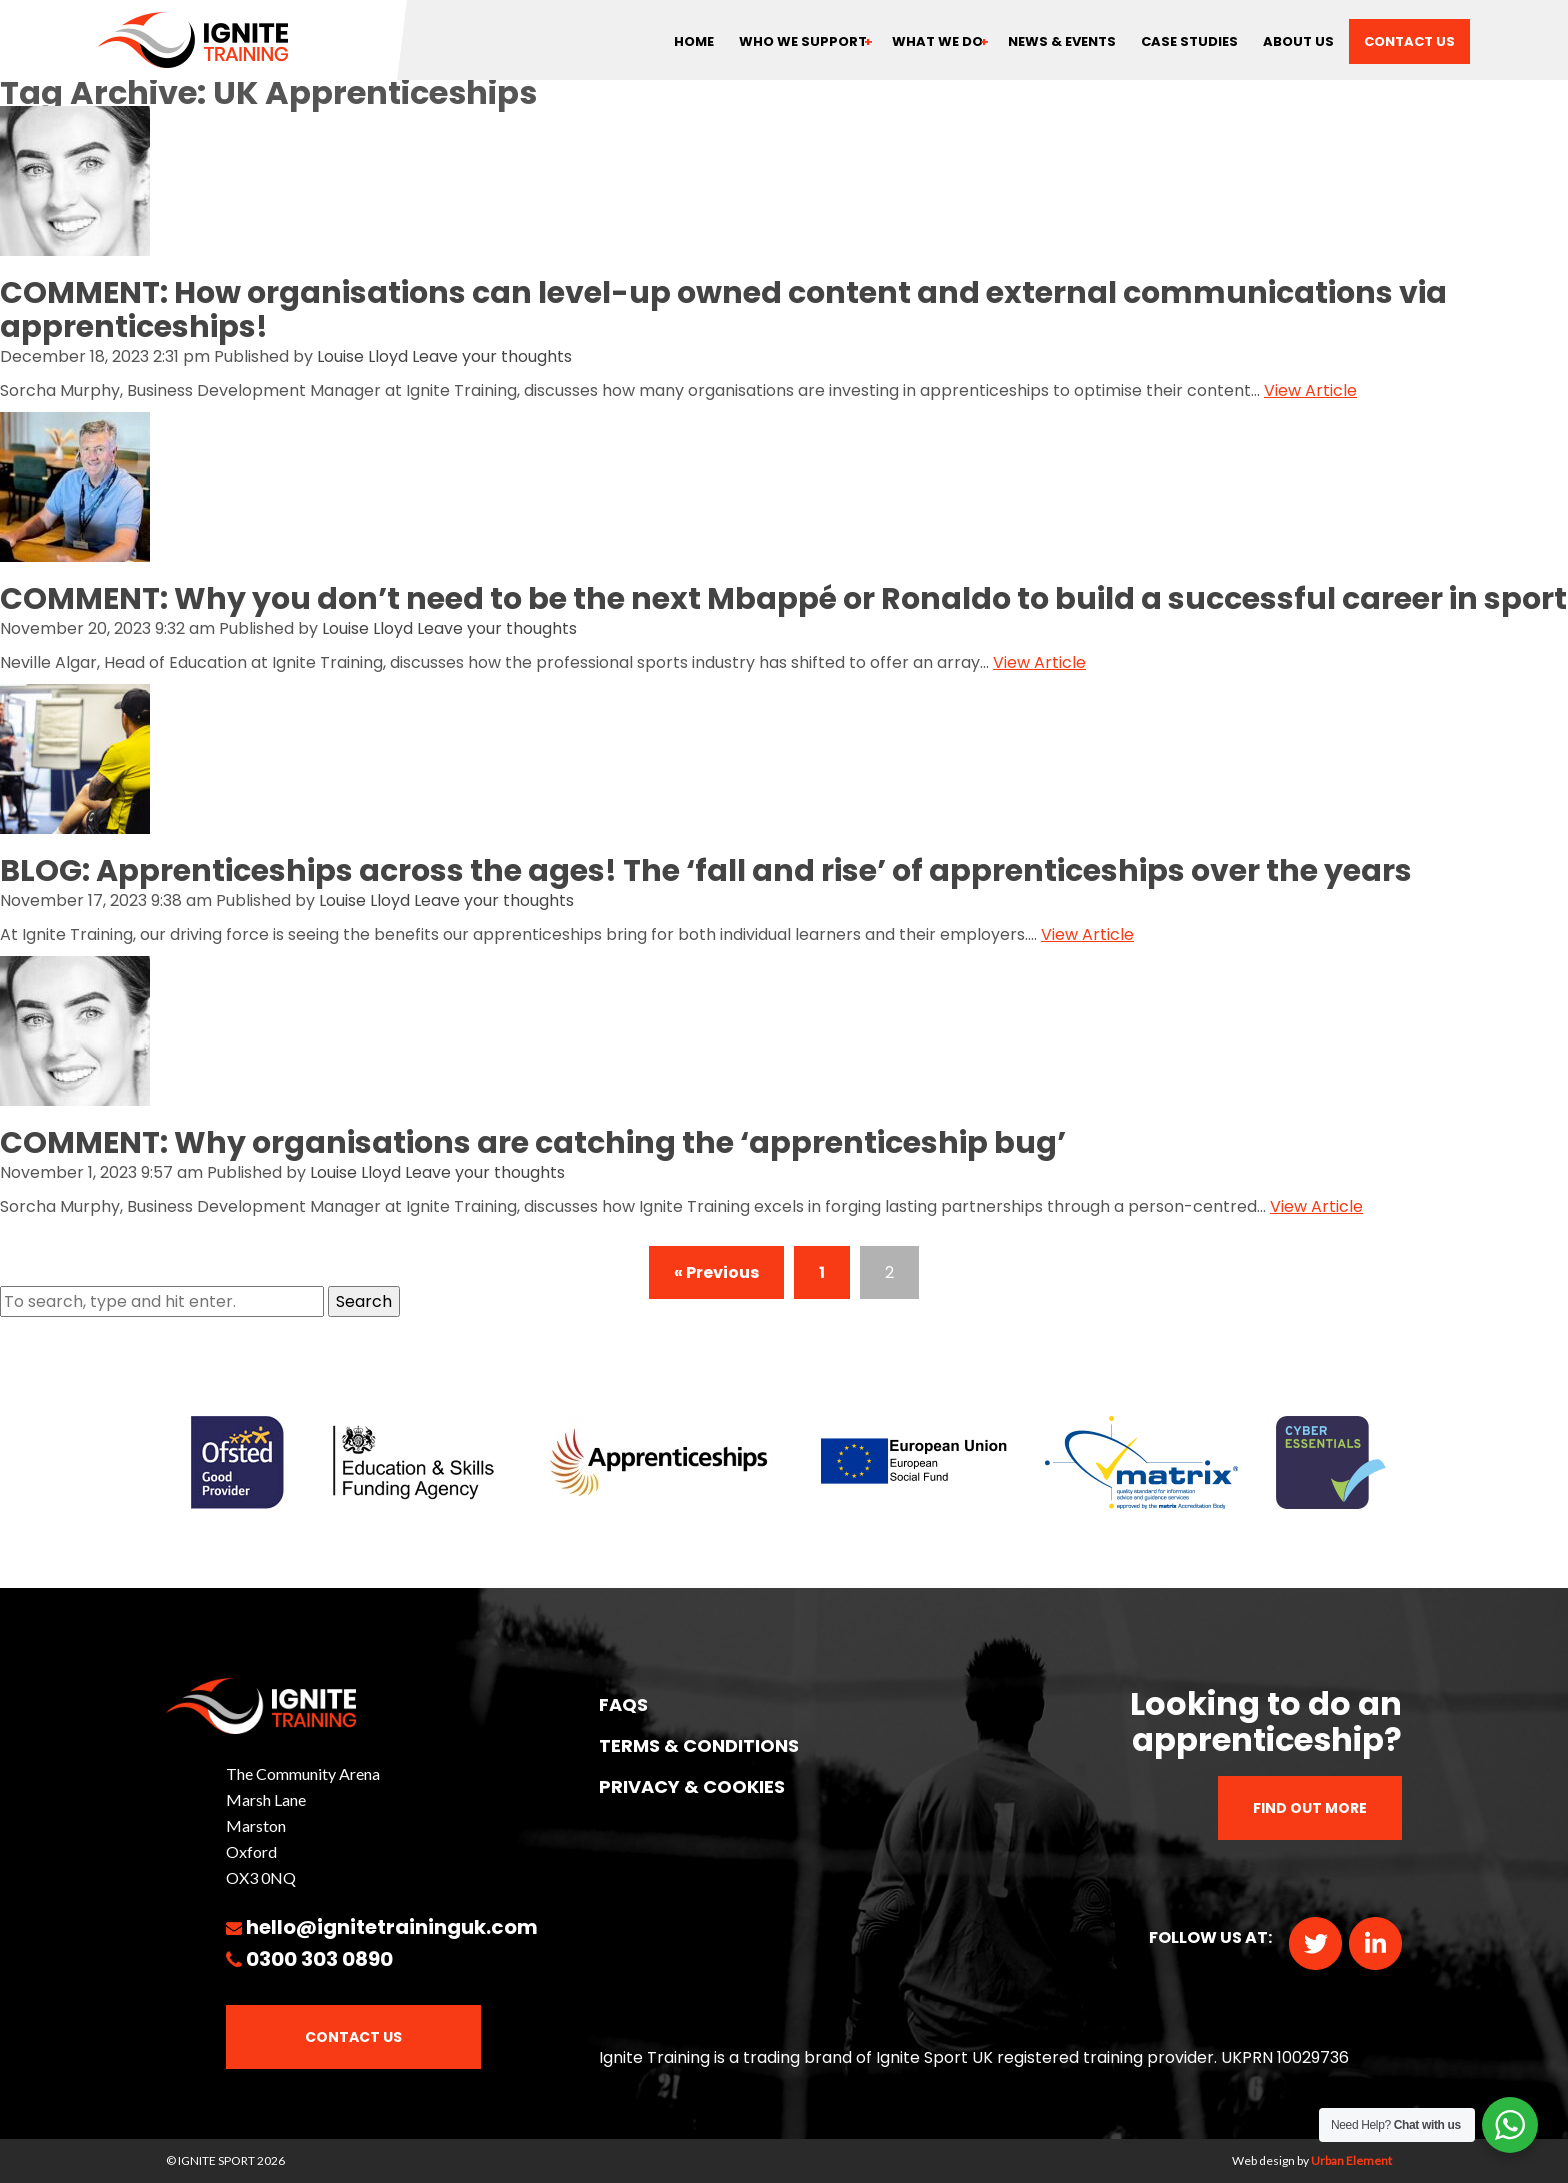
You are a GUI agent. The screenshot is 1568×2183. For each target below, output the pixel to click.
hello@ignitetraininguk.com (392, 1927)
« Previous (716, 1272)
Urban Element (1351, 2160)
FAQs (623, 1704)
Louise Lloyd (362, 356)
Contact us (1409, 41)
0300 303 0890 (319, 1959)
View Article (1310, 390)
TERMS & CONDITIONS (699, 1745)
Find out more (1310, 1808)
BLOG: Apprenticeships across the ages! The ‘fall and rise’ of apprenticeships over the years (706, 871)
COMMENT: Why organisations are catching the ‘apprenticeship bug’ (533, 1143)
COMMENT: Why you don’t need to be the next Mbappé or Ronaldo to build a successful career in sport (783, 599)
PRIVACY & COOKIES (692, 1786)
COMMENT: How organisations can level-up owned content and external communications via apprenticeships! (723, 310)
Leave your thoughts (492, 356)
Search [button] (364, 1301)
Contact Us (353, 2037)
